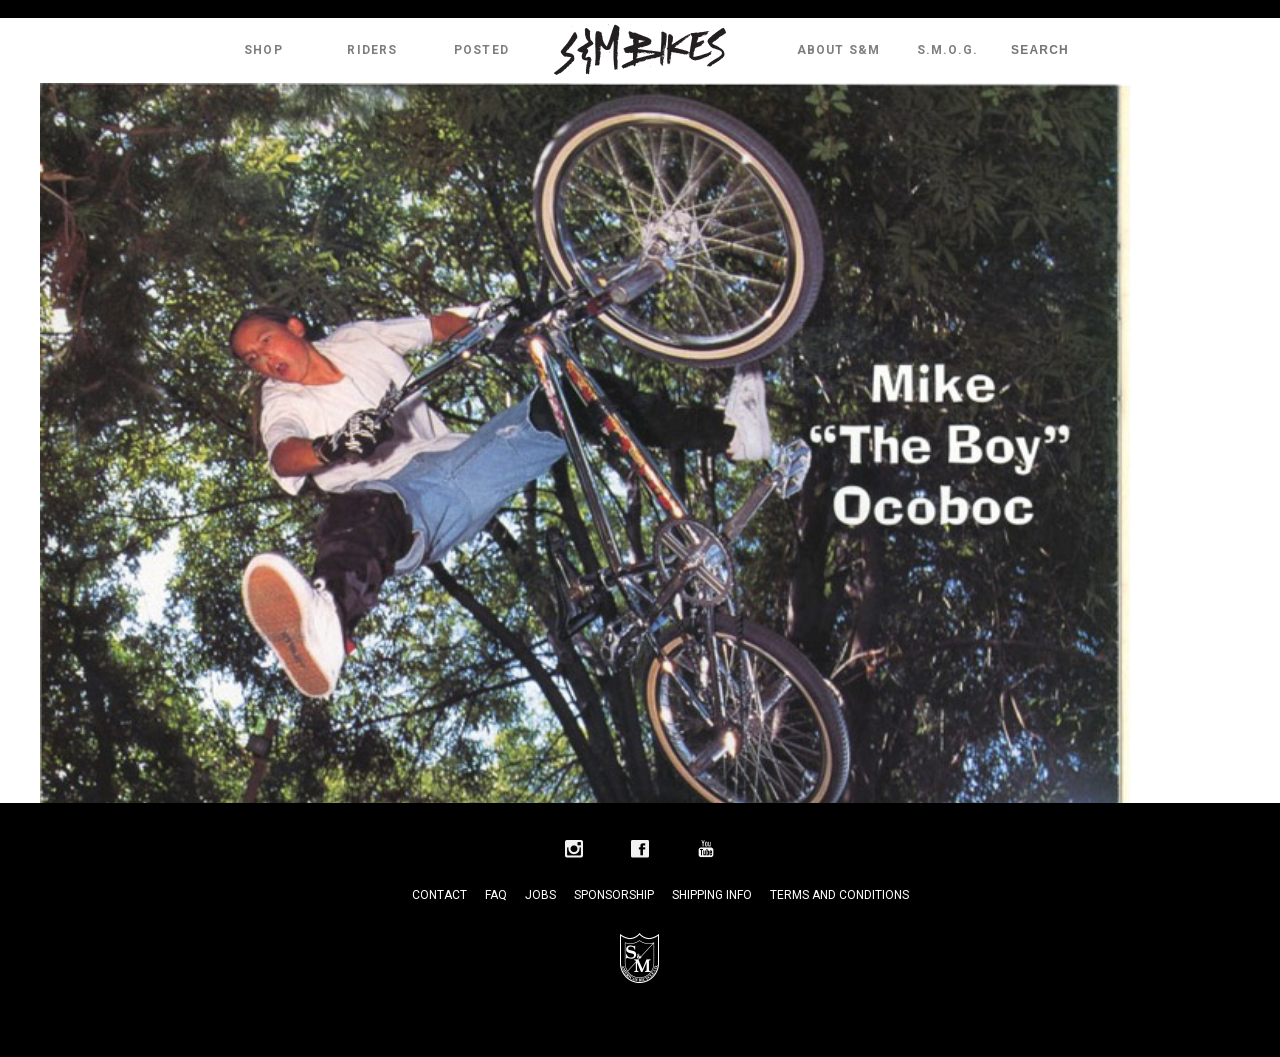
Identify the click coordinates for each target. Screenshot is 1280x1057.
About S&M (839, 50)
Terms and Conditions (839, 895)
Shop (263, 50)
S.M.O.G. (948, 50)
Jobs (540, 895)
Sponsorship (614, 895)
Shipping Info (712, 895)
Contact (439, 895)
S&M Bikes (640, 50)
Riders (372, 50)
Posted (481, 50)
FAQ (496, 895)
